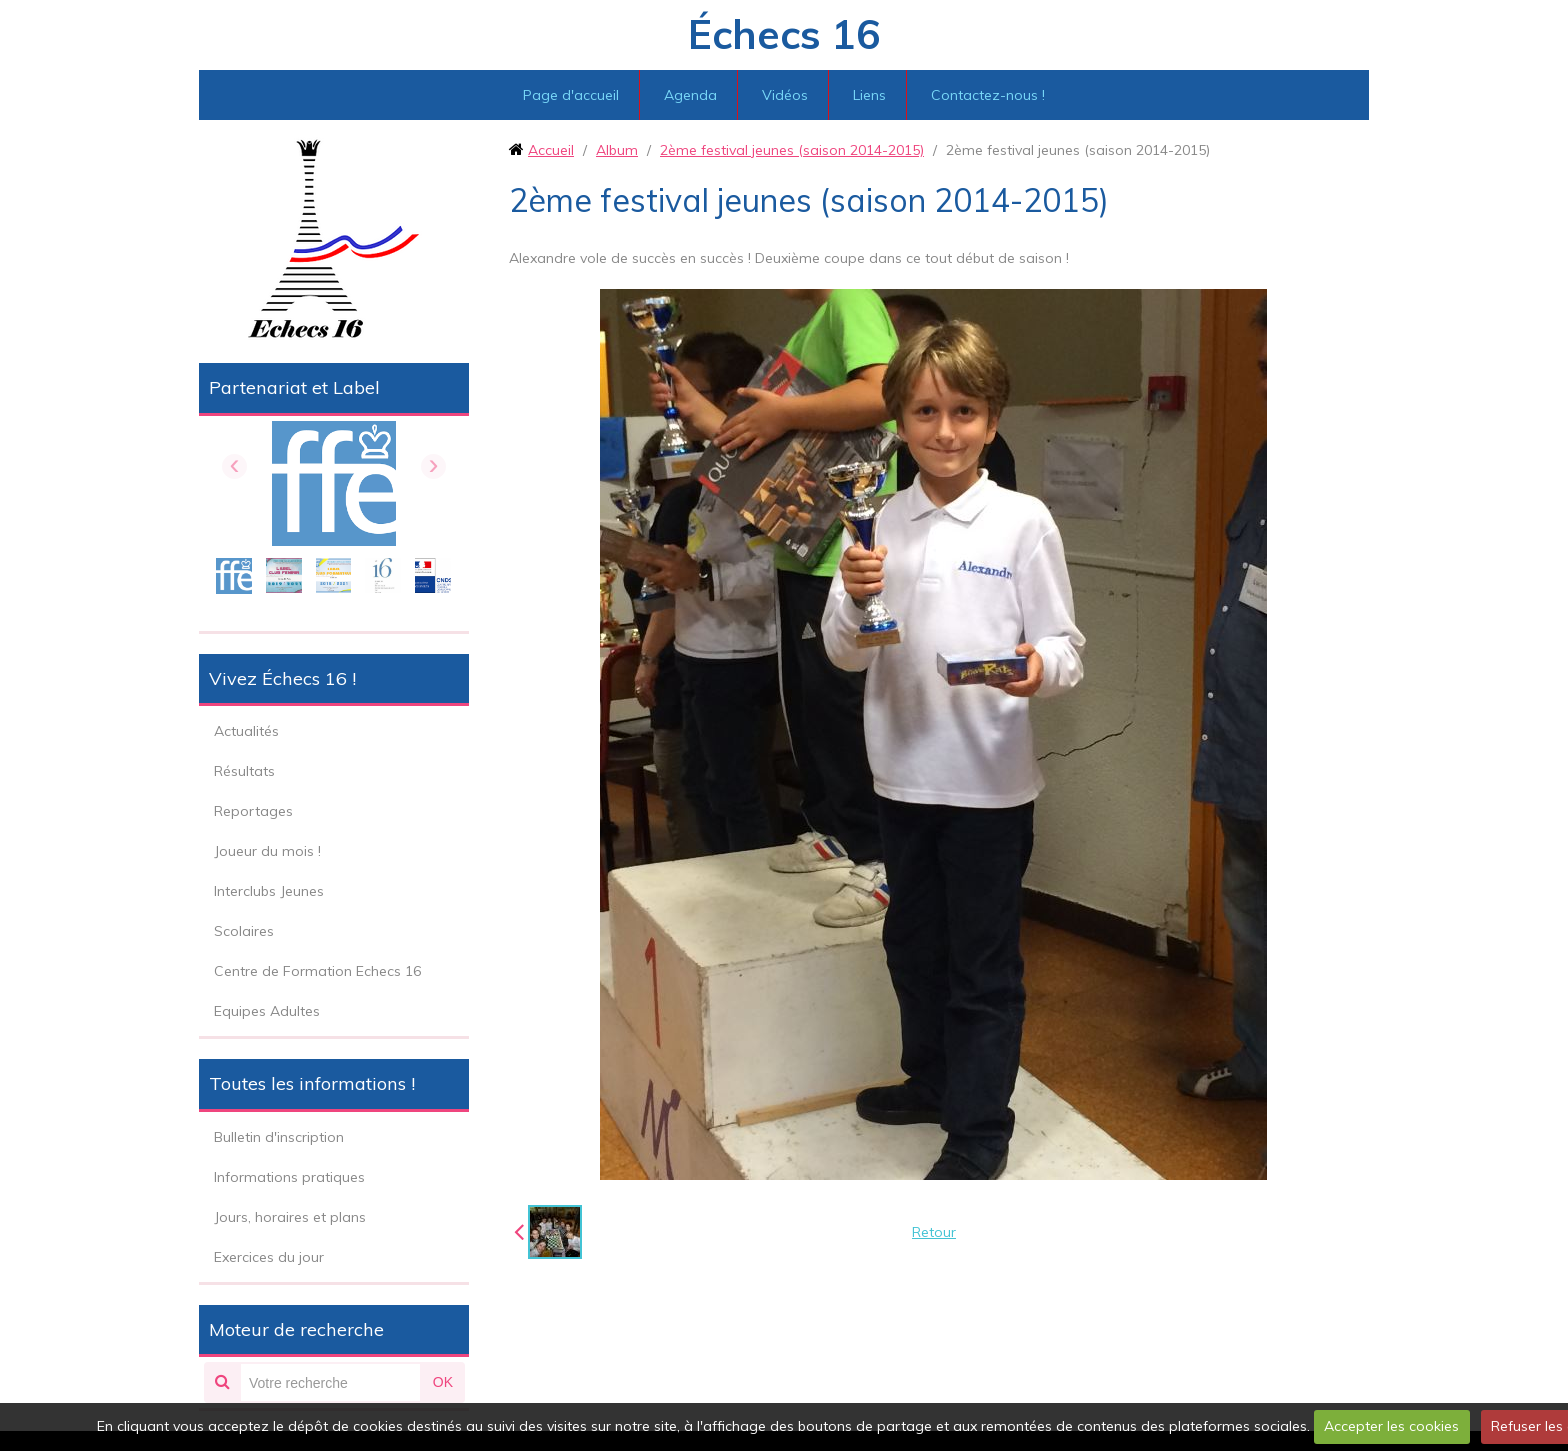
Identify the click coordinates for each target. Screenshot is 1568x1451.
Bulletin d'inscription (279, 1137)
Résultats (244, 771)
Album (617, 150)
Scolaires (244, 931)
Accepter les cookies (1391, 1426)
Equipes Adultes (267, 1011)
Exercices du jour (269, 1257)
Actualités (246, 731)
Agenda (690, 95)
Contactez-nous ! (988, 95)
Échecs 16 (784, 34)
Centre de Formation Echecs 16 (317, 971)
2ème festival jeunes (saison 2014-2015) (792, 150)
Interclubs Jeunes (269, 891)
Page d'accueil (571, 95)
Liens (869, 95)
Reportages (253, 811)
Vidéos (785, 95)
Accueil (551, 150)
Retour (934, 1232)
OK (443, 1382)
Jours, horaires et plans (290, 1217)
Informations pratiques (289, 1177)
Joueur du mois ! (267, 851)
